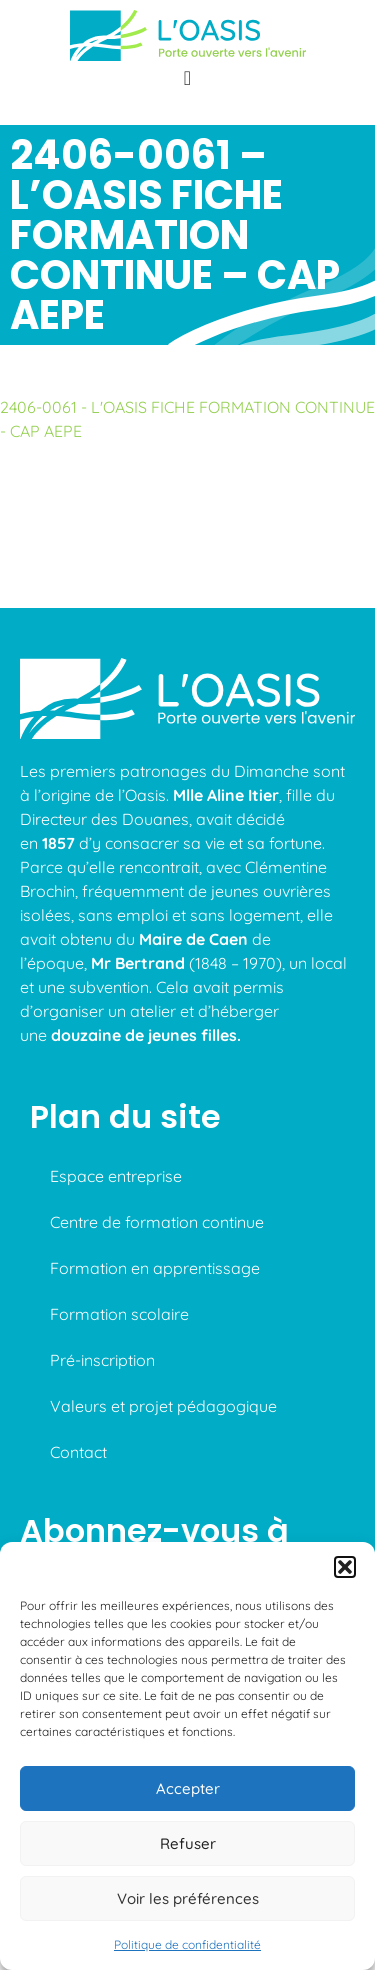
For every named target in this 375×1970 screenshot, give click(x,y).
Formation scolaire (119, 1314)
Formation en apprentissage (155, 1268)
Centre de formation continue (157, 1222)
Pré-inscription (102, 1360)
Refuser (188, 1843)
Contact (78, 1452)
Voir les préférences (188, 1898)
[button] (345, 1567)
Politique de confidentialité (187, 1944)
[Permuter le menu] (187, 78)
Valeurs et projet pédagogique (163, 1406)
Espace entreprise (116, 1176)
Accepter (188, 1788)
